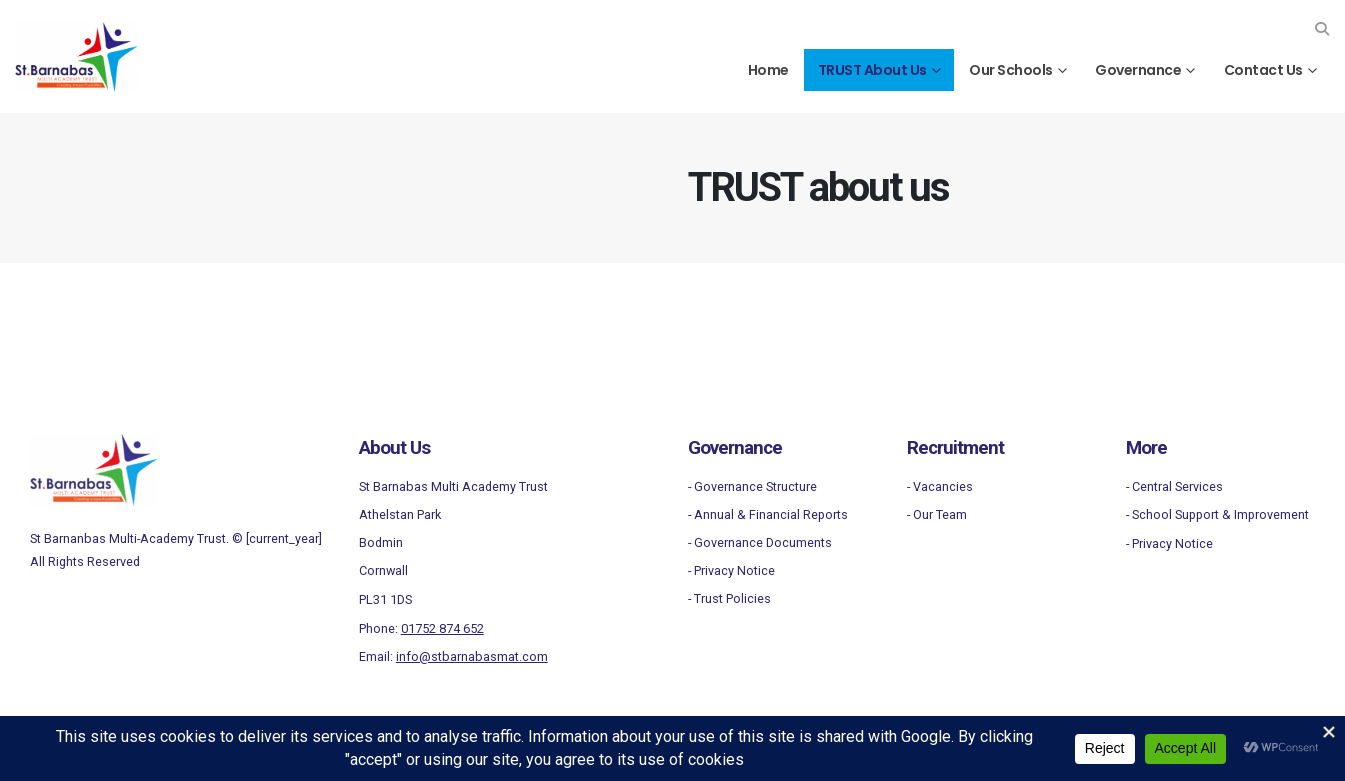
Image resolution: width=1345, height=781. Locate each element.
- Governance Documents (760, 542)
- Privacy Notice (731, 570)
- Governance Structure (752, 486)
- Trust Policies (729, 598)
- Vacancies (940, 486)
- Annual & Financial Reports (768, 514)
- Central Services (1174, 486)
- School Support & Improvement (1217, 514)
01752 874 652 (442, 628)
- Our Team (937, 514)
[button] (1321, 29)
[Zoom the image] (94, 445)
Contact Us (1263, 70)
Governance (1138, 70)
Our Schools (1011, 70)
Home (768, 70)
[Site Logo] (76, 57)
